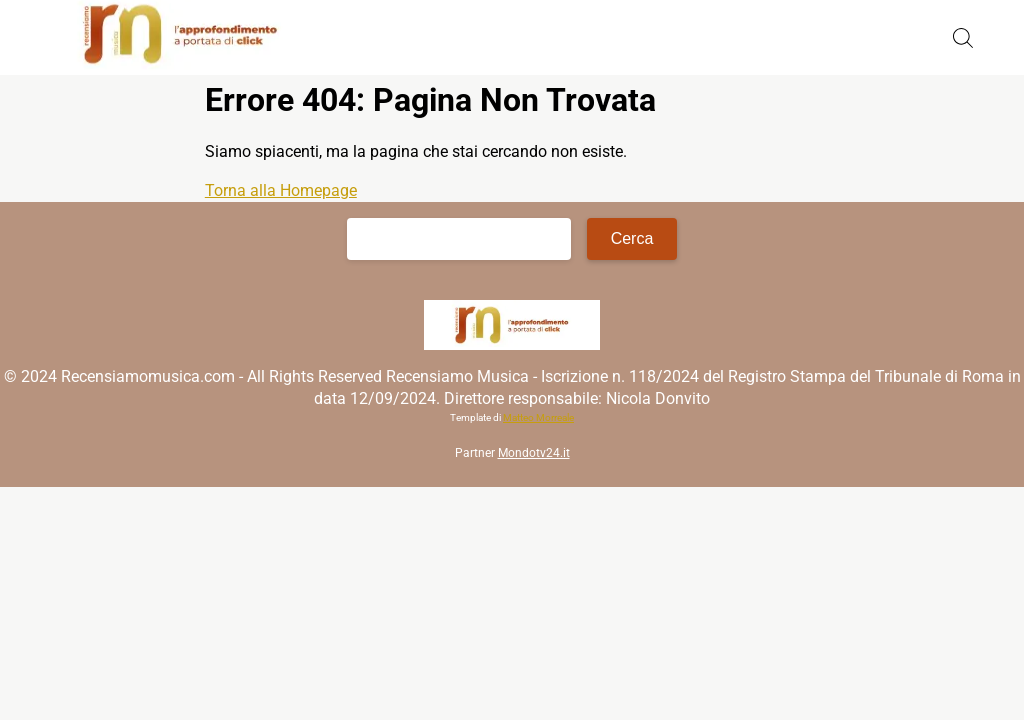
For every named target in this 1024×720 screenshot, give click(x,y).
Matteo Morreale (538, 417)
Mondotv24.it (534, 453)
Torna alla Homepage (281, 190)
